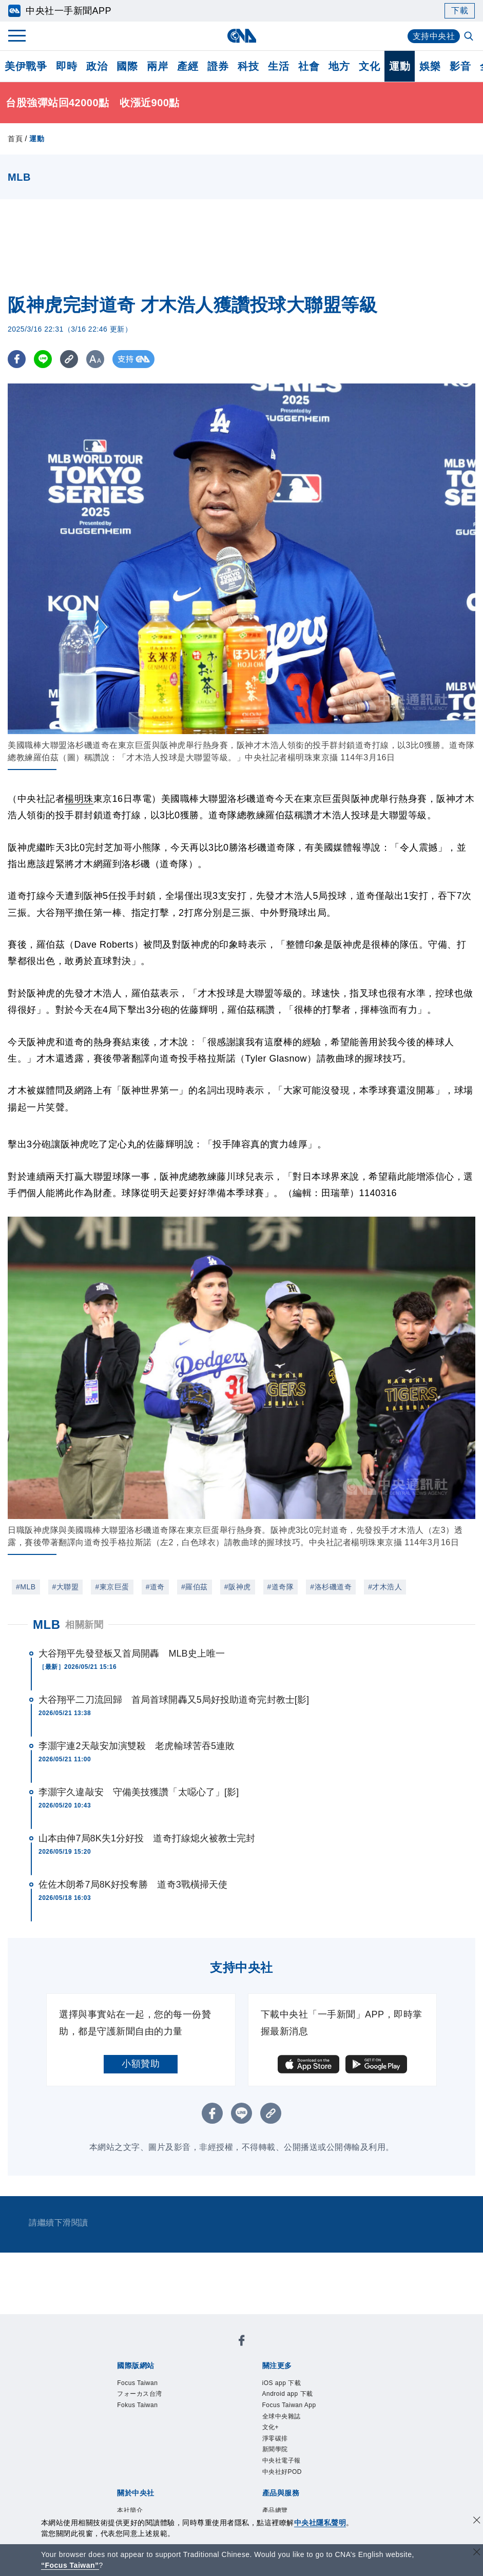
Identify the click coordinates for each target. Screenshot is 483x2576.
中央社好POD (283, 2474)
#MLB (26, 1587)
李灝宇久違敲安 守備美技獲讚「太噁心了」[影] (138, 1792)
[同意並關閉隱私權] (476, 2521)
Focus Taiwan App (290, 2406)
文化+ (271, 2429)
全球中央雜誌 (283, 2417)
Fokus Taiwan (138, 2406)
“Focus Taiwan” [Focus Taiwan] (70, 2565)
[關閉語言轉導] (476, 2553)
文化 (369, 66)
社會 (308, 66)
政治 (96, 66)
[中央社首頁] (241, 36)
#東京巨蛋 (112, 1587)
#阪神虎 (237, 1587)
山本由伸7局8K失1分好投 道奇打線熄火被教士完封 (147, 1838)
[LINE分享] (43, 359)
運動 (399, 66)
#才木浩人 (385, 1587)
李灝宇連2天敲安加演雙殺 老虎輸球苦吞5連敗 (136, 1746)
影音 (460, 66)
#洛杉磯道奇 (331, 1587)
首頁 (15, 138)
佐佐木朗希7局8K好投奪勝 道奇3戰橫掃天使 (132, 1884)
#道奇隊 (280, 1587)
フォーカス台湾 (141, 2394)
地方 (339, 66)
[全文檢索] (469, 37)
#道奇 (155, 1587)
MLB (46, 1624)
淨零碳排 (276, 2440)
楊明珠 (79, 799)
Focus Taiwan (138, 2383)
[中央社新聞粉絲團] (242, 2342)
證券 (217, 66)
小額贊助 (141, 2064)
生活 (278, 66)
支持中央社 (434, 36)
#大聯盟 (65, 1587)
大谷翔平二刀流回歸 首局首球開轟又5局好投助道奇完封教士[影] (173, 1700)
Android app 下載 (289, 2394)
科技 (248, 66)
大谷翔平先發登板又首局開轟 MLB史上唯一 (131, 1653)
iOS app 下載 (282, 2383)
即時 (66, 66)
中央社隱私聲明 (320, 2523)
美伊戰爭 (26, 66)
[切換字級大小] (95, 359)
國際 (127, 66)
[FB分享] (17, 359)
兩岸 (157, 66)
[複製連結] (69, 359)
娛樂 (429, 66)
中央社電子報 (283, 2463)
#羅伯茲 (194, 1587)
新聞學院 (276, 2452)
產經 (187, 66)
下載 (459, 10)
